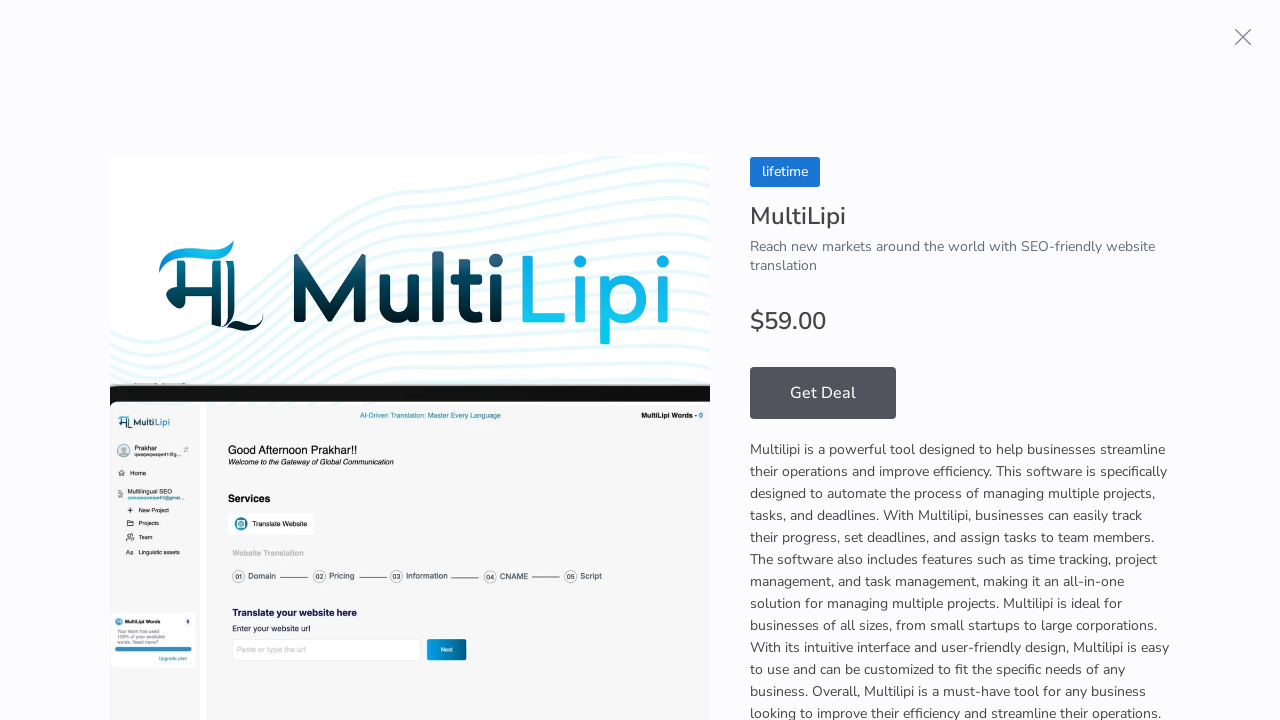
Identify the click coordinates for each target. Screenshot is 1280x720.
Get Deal (823, 393)
